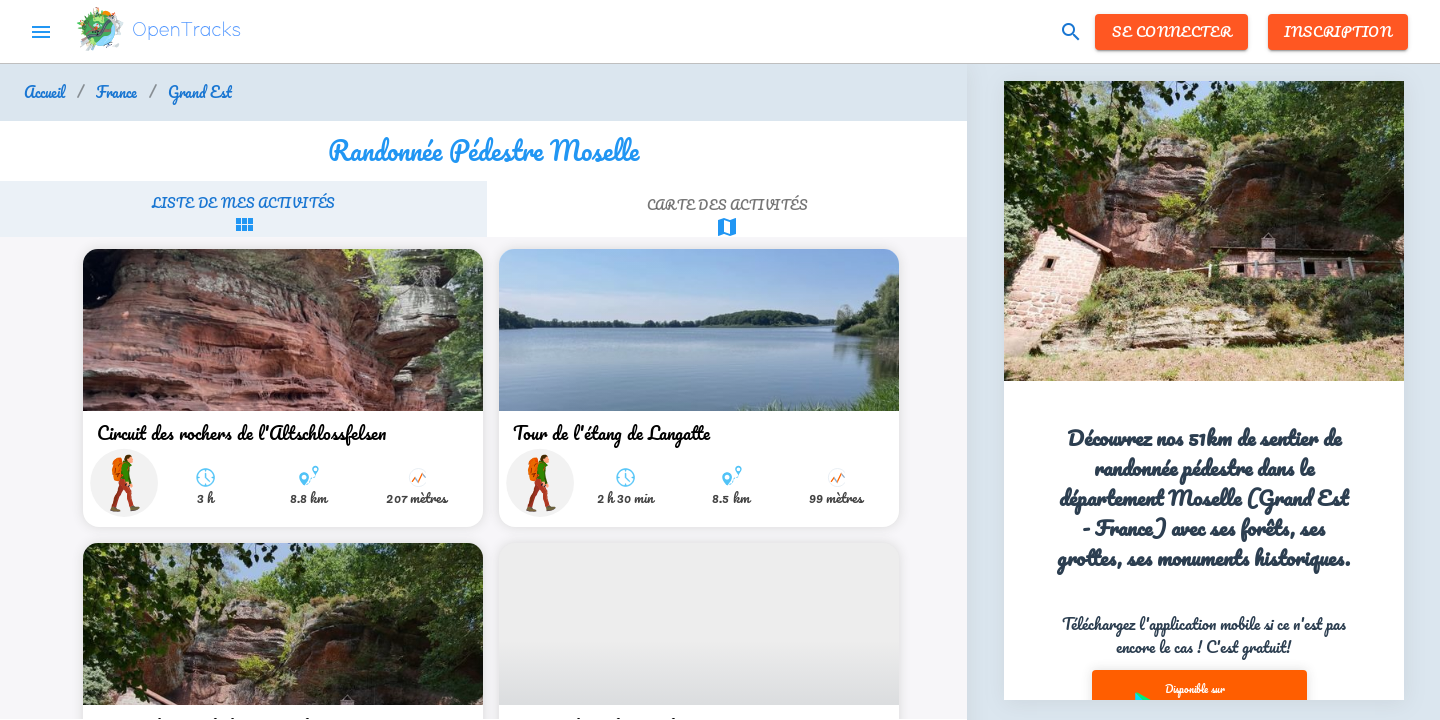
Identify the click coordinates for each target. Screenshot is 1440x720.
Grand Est (200, 92)
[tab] (243, 214)
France (116, 92)
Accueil (44, 92)
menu (41, 32)
